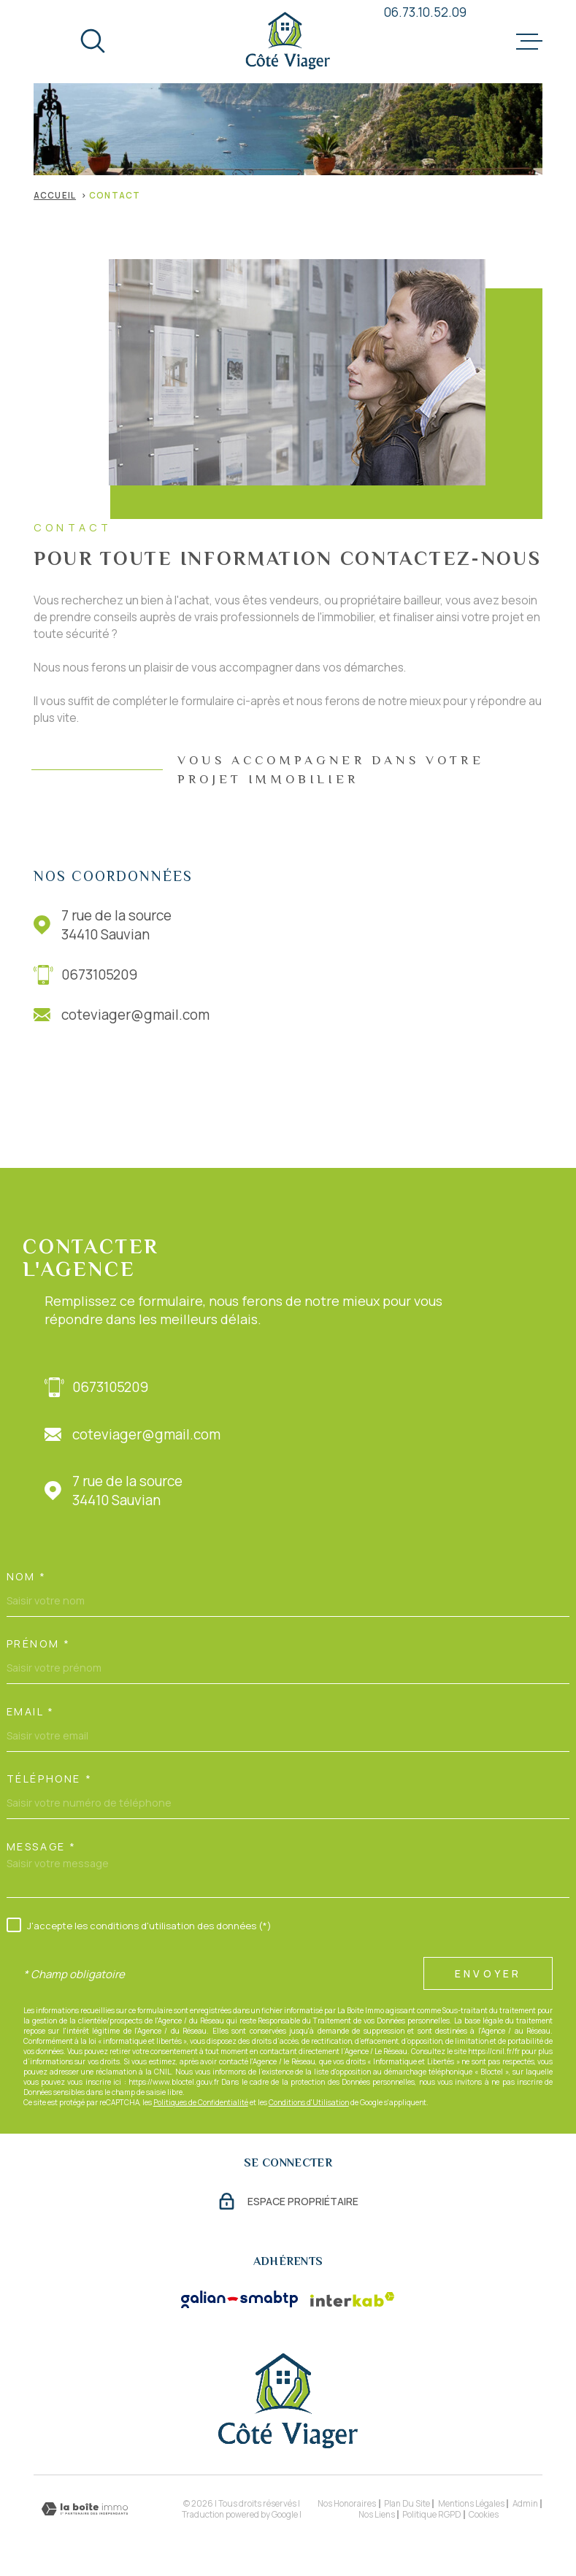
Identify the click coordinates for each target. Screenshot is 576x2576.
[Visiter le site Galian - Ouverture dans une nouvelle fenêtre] (240, 2299)
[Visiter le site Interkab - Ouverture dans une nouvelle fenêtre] (352, 2299)
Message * (42, 1847)
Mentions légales (471, 2503)
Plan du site (407, 2503)
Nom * (27, 1577)
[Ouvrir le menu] (529, 41)
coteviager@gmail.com (135, 1014)
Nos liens (376, 2514)
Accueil (55, 195)
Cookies (484, 2514)
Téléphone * (49, 1779)
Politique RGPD (431, 2514)
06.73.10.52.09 (425, 12)
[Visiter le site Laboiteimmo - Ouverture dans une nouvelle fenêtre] (85, 2509)
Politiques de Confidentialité (200, 2102)
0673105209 (99, 974)
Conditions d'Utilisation (309, 2102)
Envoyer (488, 1974)
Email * (31, 1712)
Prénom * (39, 1644)
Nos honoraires (347, 2503)
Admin (525, 2503)
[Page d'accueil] (287, 41)
